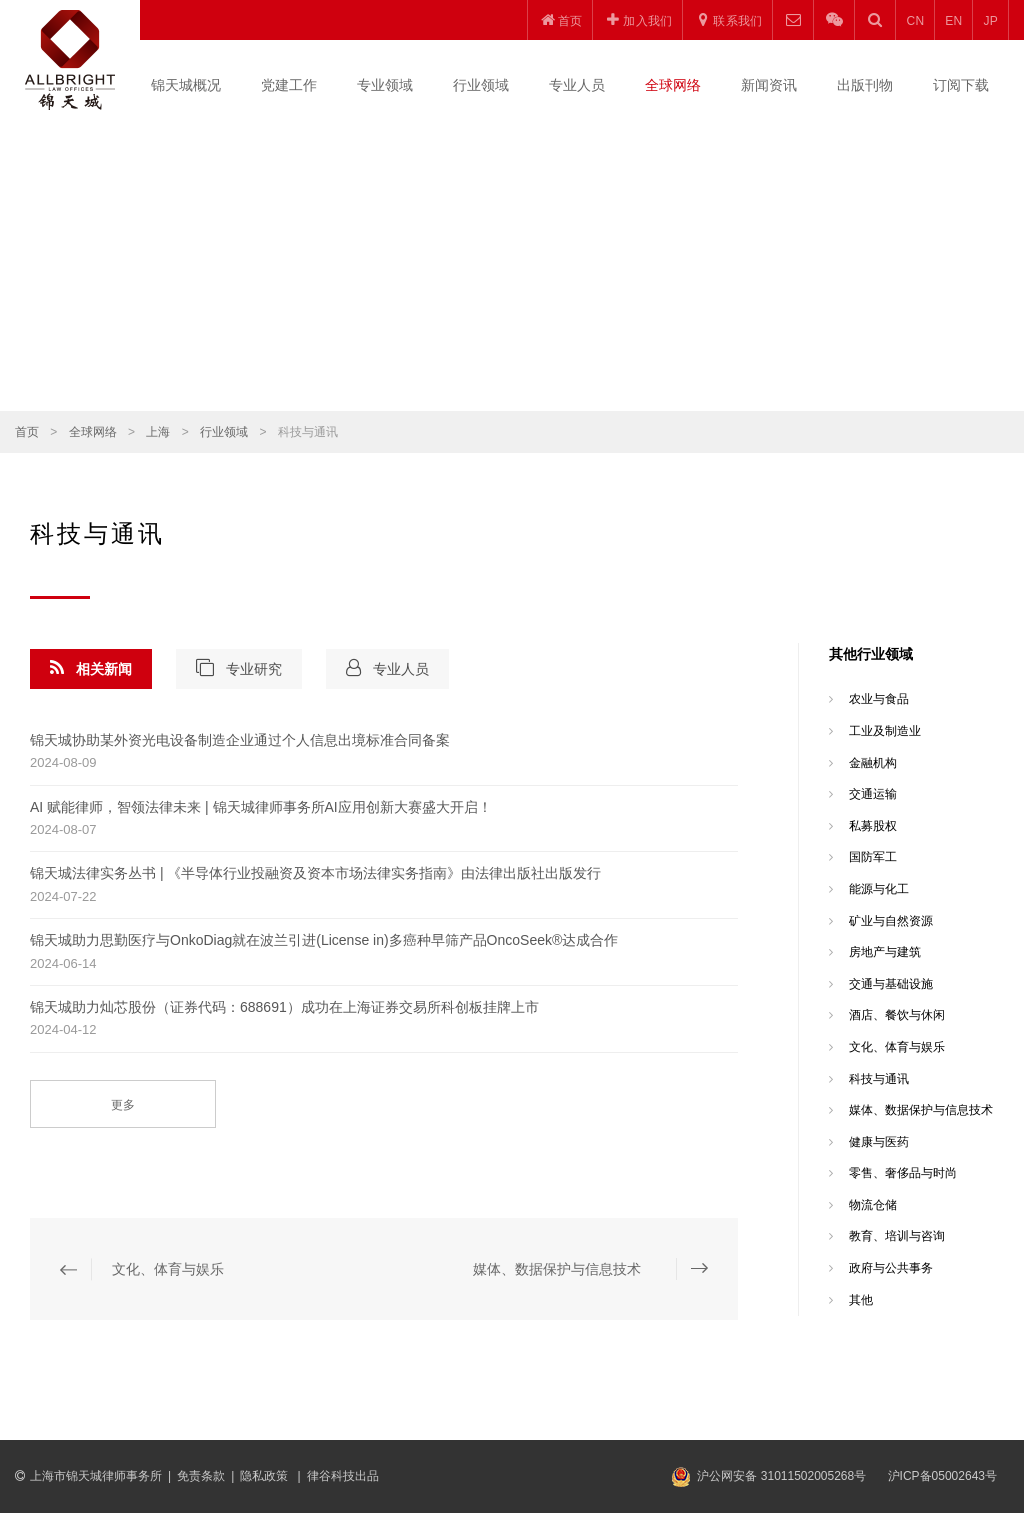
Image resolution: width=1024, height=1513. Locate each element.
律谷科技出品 (343, 1476)
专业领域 (385, 85)
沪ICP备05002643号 (942, 1476)
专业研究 (239, 668)
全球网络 (673, 85)
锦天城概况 (186, 85)
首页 (27, 432)
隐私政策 (265, 1476)
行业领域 (481, 85)
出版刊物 (865, 85)
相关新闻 (91, 668)
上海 (158, 432)
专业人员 (577, 85)
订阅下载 (961, 85)
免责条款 (201, 1476)
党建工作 (289, 85)
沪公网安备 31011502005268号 (781, 1476)
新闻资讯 (769, 85)
